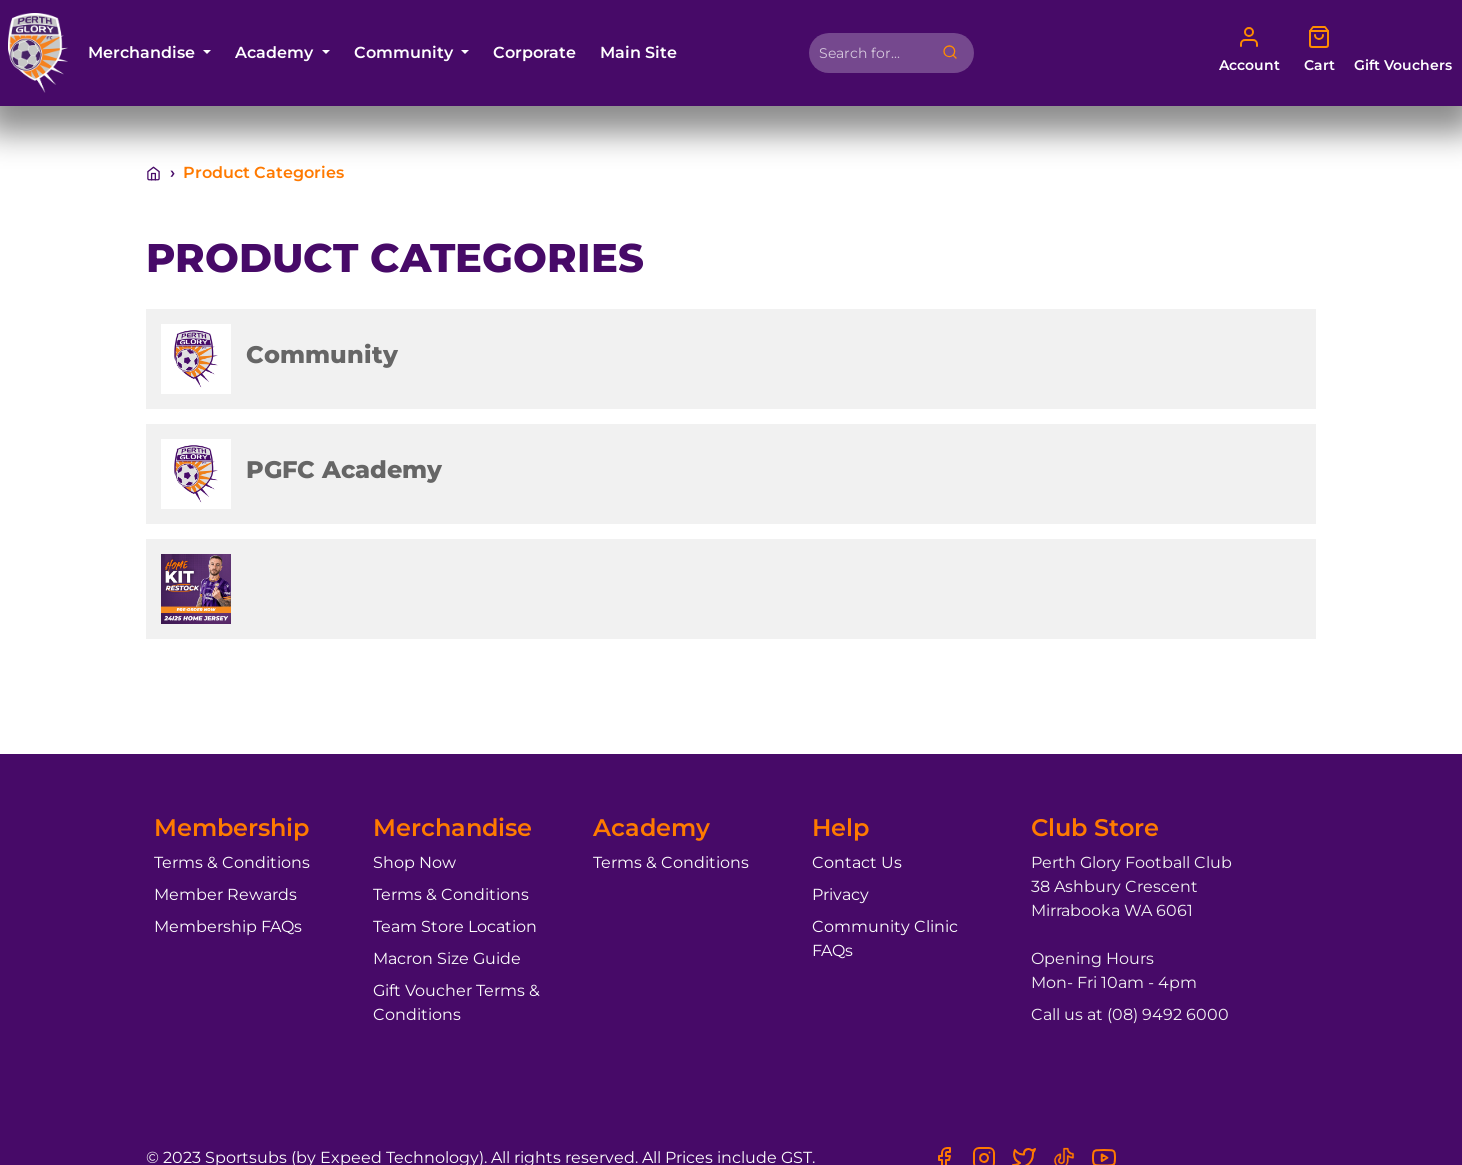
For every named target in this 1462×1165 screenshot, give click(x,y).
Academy (276, 52)
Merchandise (143, 52)
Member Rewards (225, 894)
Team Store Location (455, 926)
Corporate (534, 52)
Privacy (840, 894)
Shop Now (414, 862)
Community (405, 52)
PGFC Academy (344, 469)
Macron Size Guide (447, 958)
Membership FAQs (228, 926)
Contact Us (857, 862)
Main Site (638, 52)
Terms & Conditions (232, 862)
